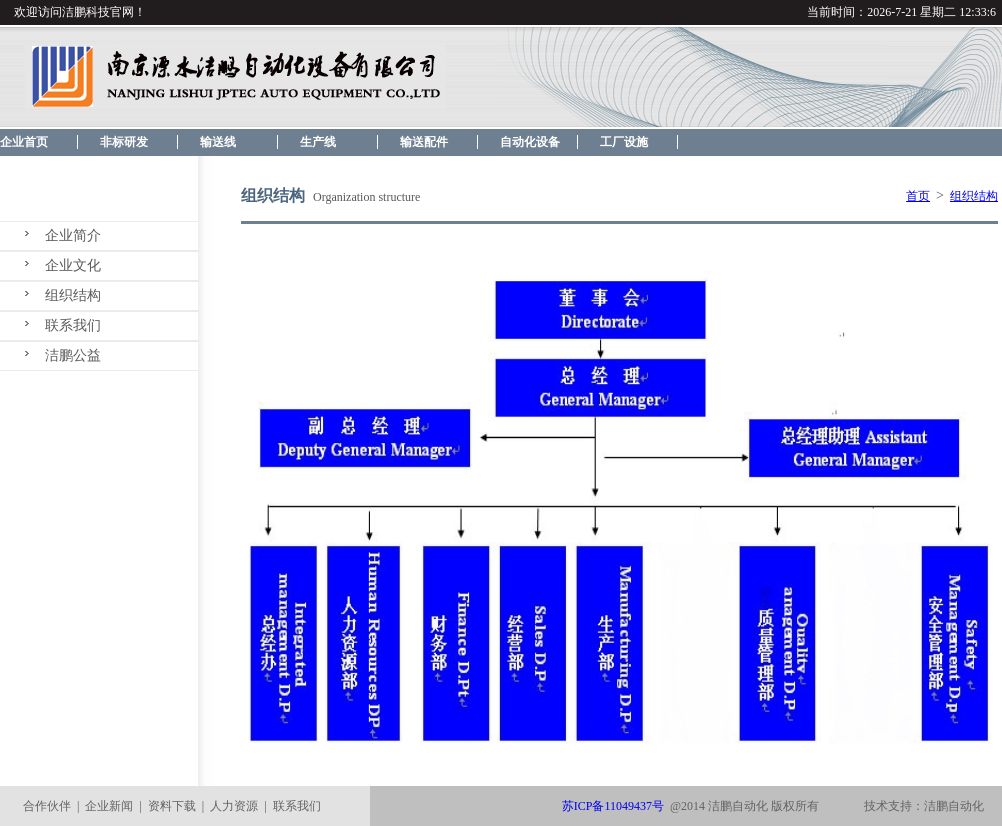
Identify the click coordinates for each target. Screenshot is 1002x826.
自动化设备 (530, 142)
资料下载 (172, 806)
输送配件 (424, 142)
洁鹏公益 (73, 355)
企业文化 (73, 265)
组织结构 (73, 295)
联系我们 (73, 325)
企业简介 (73, 235)
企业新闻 (109, 806)
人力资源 (234, 806)
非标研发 (124, 142)
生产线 (318, 142)
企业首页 (24, 142)
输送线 (218, 142)
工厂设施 (624, 142)
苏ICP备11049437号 (613, 806)
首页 (918, 196)
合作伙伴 (47, 806)
